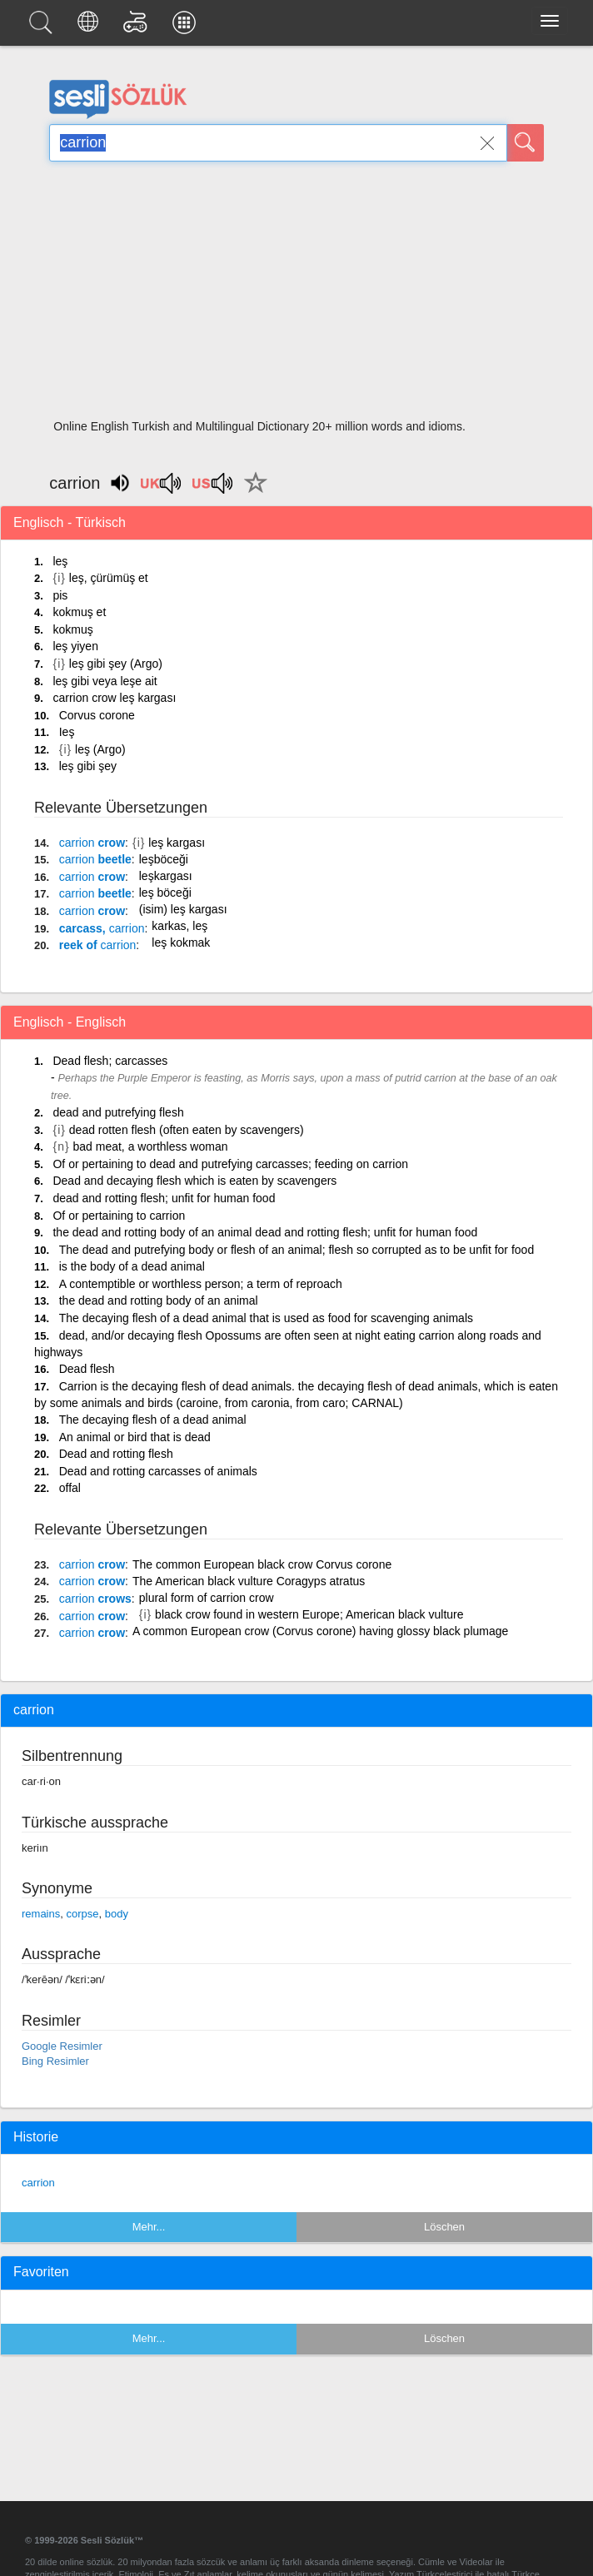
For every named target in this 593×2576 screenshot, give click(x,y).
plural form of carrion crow (206, 1597)
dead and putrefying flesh (117, 1112)
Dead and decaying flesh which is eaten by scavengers (194, 1180)
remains (41, 1913)
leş (59, 561)
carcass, (102, 928)
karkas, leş (179, 925)
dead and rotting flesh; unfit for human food (163, 1198)
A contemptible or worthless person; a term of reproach (200, 1283)
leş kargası (176, 842)
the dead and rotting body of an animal (158, 1300)
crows (95, 1598)
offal (70, 1487)
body (116, 1913)
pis (59, 595)
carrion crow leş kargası (114, 697)
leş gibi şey (88, 766)
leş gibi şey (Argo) (115, 663)
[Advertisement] (296, 295)
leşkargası (165, 876)
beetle (95, 859)
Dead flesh (87, 1368)
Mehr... (149, 2226)
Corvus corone (97, 715)
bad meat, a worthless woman (150, 1146)
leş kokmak (181, 942)
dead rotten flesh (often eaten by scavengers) (186, 1129)
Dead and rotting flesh (116, 1453)
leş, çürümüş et (108, 577)
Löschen (444, 2226)
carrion (38, 2182)
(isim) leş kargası (183, 909)
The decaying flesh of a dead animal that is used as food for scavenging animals (266, 1318)
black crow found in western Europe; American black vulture (309, 1614)
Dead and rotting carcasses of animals (158, 1471)
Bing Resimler (55, 2061)
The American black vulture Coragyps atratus (248, 1581)
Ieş (67, 731)
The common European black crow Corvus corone (261, 1564)
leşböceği (163, 859)
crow (92, 842)
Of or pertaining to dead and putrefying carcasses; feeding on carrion (229, 1164)
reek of (98, 945)
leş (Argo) (100, 749)
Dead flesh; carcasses (109, 1060)
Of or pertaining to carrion (118, 1215)
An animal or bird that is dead (135, 1437)
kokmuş (72, 629)
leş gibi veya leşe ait (104, 681)
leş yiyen (74, 646)
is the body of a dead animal (132, 1266)
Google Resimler (62, 2046)
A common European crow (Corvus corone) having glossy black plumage (320, 1631)
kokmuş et (79, 612)
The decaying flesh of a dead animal (153, 1419)
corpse (82, 1913)
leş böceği (165, 892)
